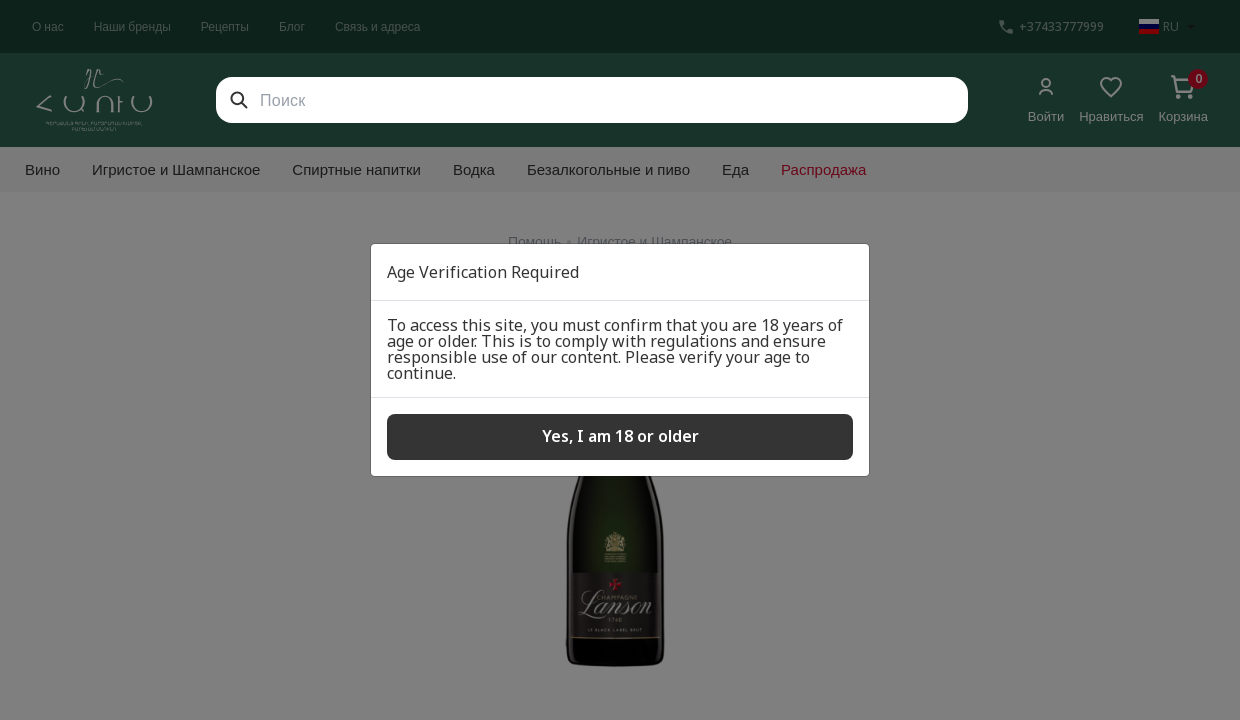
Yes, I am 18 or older (620, 436)
